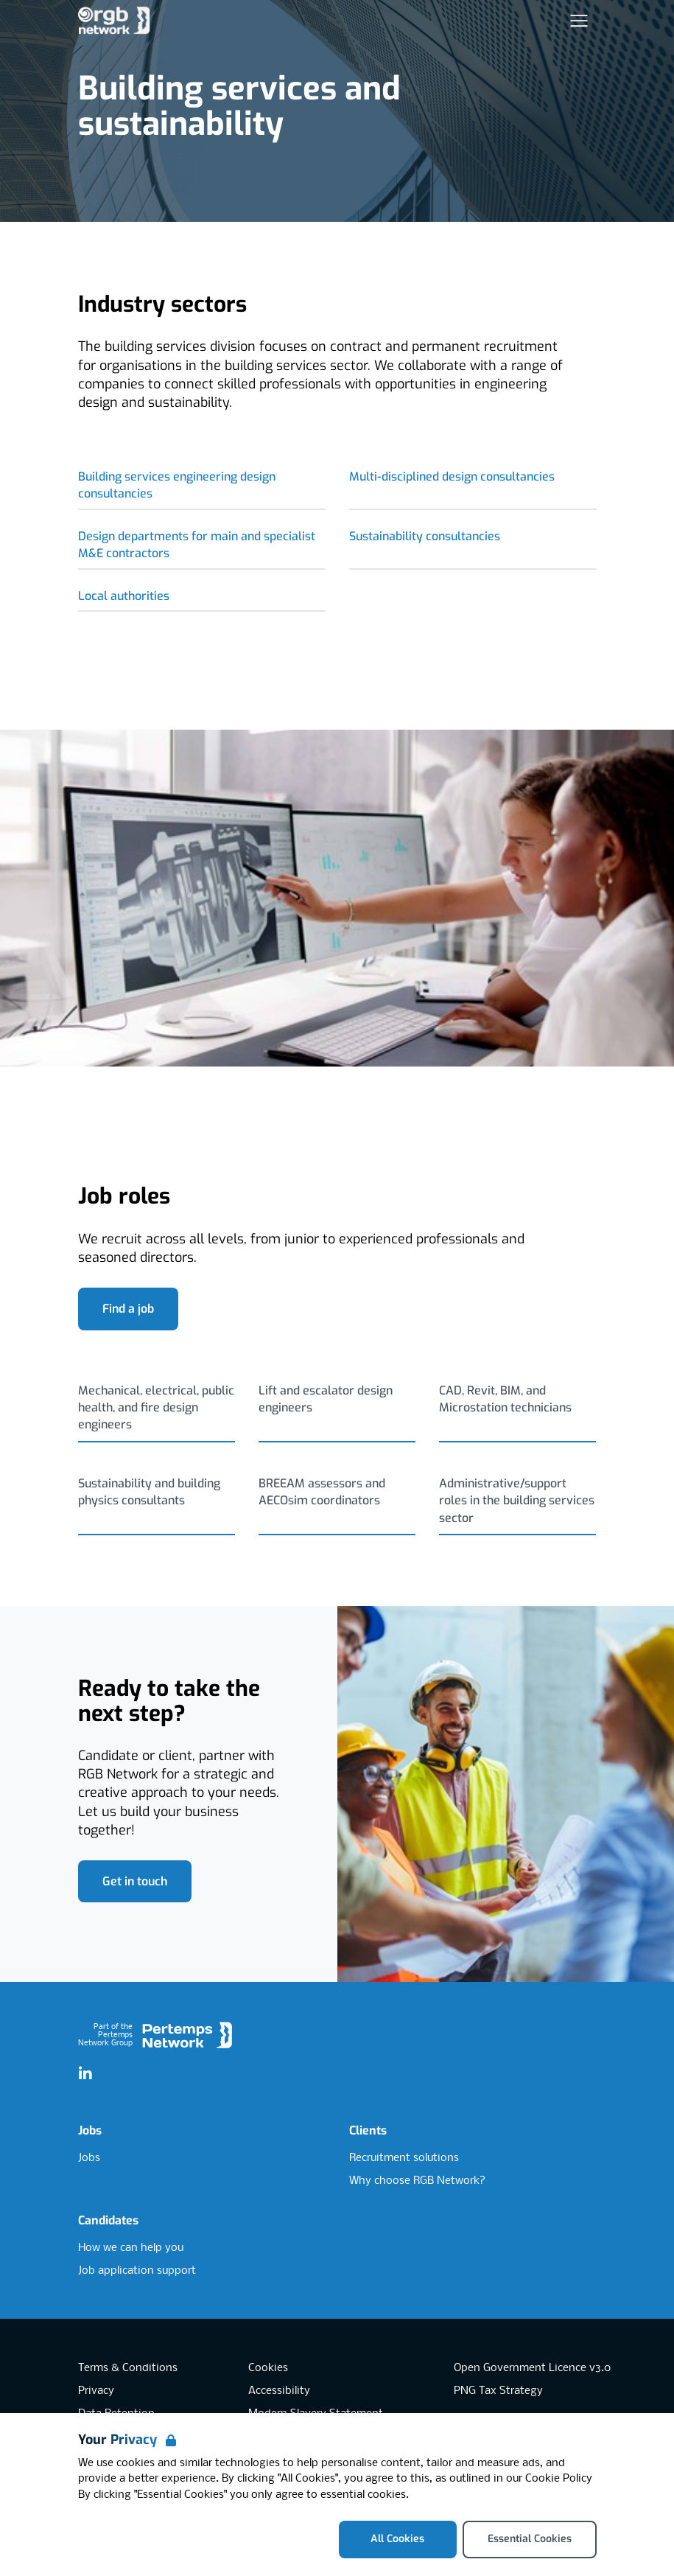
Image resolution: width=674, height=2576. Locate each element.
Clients (368, 2130)
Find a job (128, 1308)
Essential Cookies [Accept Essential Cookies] (530, 2539)
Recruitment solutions (404, 2158)
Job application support (137, 2271)
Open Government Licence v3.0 (532, 2368)
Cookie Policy (558, 2479)
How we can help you (130, 2248)
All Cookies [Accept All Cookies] (397, 2539)
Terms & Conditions (128, 2368)
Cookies (268, 2368)
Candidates (108, 2220)
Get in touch (134, 1881)
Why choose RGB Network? (417, 2181)
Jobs (90, 2130)
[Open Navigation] (579, 20)
